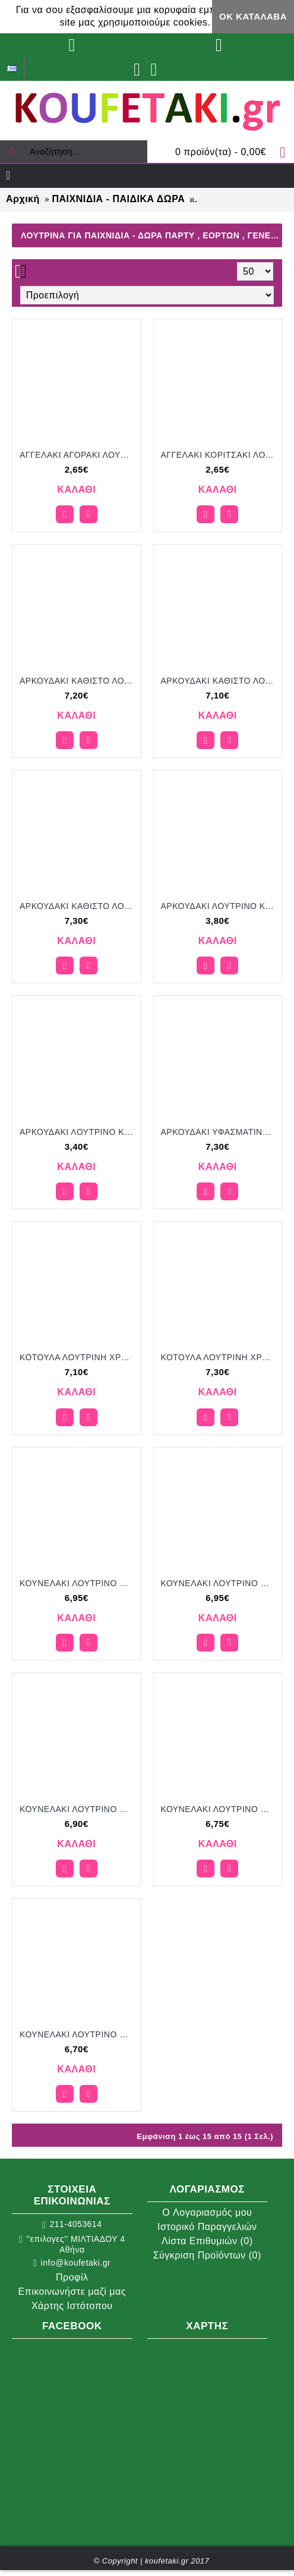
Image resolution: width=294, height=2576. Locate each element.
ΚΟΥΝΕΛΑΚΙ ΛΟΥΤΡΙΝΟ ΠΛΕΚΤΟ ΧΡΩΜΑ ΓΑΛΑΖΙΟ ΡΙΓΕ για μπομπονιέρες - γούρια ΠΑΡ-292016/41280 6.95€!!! (79, 1583)
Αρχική (23, 199)
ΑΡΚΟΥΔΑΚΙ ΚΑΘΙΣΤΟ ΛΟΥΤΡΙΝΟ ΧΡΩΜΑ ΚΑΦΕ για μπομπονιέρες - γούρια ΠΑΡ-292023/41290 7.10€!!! (220, 680)
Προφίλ (72, 2277)
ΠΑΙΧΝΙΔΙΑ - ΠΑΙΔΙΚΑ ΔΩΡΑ (118, 199)
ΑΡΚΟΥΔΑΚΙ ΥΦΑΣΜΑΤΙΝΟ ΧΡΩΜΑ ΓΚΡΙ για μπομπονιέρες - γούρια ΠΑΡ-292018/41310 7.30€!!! (220, 1132)
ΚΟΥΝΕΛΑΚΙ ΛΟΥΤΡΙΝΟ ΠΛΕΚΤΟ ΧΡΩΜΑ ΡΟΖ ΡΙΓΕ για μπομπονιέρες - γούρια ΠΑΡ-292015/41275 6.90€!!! (79, 1809)
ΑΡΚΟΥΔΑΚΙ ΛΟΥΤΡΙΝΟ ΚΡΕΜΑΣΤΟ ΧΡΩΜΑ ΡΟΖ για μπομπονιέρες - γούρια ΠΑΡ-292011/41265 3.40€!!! (79, 1132)
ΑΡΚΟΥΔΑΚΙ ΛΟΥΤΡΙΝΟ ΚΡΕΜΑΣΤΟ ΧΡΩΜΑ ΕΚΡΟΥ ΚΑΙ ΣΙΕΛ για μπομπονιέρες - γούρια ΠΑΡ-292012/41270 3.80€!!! (220, 906)
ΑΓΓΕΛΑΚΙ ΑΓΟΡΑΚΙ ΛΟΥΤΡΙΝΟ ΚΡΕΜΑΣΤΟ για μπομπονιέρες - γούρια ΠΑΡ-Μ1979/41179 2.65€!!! (79, 455)
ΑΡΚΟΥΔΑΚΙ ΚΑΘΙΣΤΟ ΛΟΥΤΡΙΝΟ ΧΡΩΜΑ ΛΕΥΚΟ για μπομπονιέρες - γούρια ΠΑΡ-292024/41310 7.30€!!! (79, 906)
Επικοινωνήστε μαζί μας (72, 2291)
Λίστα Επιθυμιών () (207, 2241)
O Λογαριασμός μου (207, 2212)
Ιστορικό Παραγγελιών (207, 2227)
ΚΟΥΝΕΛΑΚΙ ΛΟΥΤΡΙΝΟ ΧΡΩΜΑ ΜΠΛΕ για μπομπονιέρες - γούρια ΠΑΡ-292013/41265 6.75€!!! (220, 1809)
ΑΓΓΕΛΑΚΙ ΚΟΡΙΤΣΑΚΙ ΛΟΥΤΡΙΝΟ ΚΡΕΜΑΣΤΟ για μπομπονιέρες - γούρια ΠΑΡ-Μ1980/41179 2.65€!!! (220, 455)
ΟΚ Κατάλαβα (253, 16)
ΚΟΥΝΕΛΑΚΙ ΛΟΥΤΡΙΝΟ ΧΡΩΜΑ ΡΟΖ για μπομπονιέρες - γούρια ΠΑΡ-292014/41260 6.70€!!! (79, 2034)
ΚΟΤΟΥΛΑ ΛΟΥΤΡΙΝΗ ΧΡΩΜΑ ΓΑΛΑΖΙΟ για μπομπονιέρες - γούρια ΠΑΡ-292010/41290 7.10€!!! (79, 1357)
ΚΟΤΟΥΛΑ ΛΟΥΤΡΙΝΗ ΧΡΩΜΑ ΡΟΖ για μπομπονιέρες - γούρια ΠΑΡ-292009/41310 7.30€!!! (220, 1357)
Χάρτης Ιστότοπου (72, 2306)
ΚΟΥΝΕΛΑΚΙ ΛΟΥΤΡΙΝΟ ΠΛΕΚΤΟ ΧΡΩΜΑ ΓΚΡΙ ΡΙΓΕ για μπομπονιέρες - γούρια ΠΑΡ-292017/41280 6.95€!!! (220, 1583)
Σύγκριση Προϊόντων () (207, 2255)
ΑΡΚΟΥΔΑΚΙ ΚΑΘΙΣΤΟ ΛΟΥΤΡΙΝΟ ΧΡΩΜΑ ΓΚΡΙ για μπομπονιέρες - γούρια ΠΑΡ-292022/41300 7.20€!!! (79, 680)
